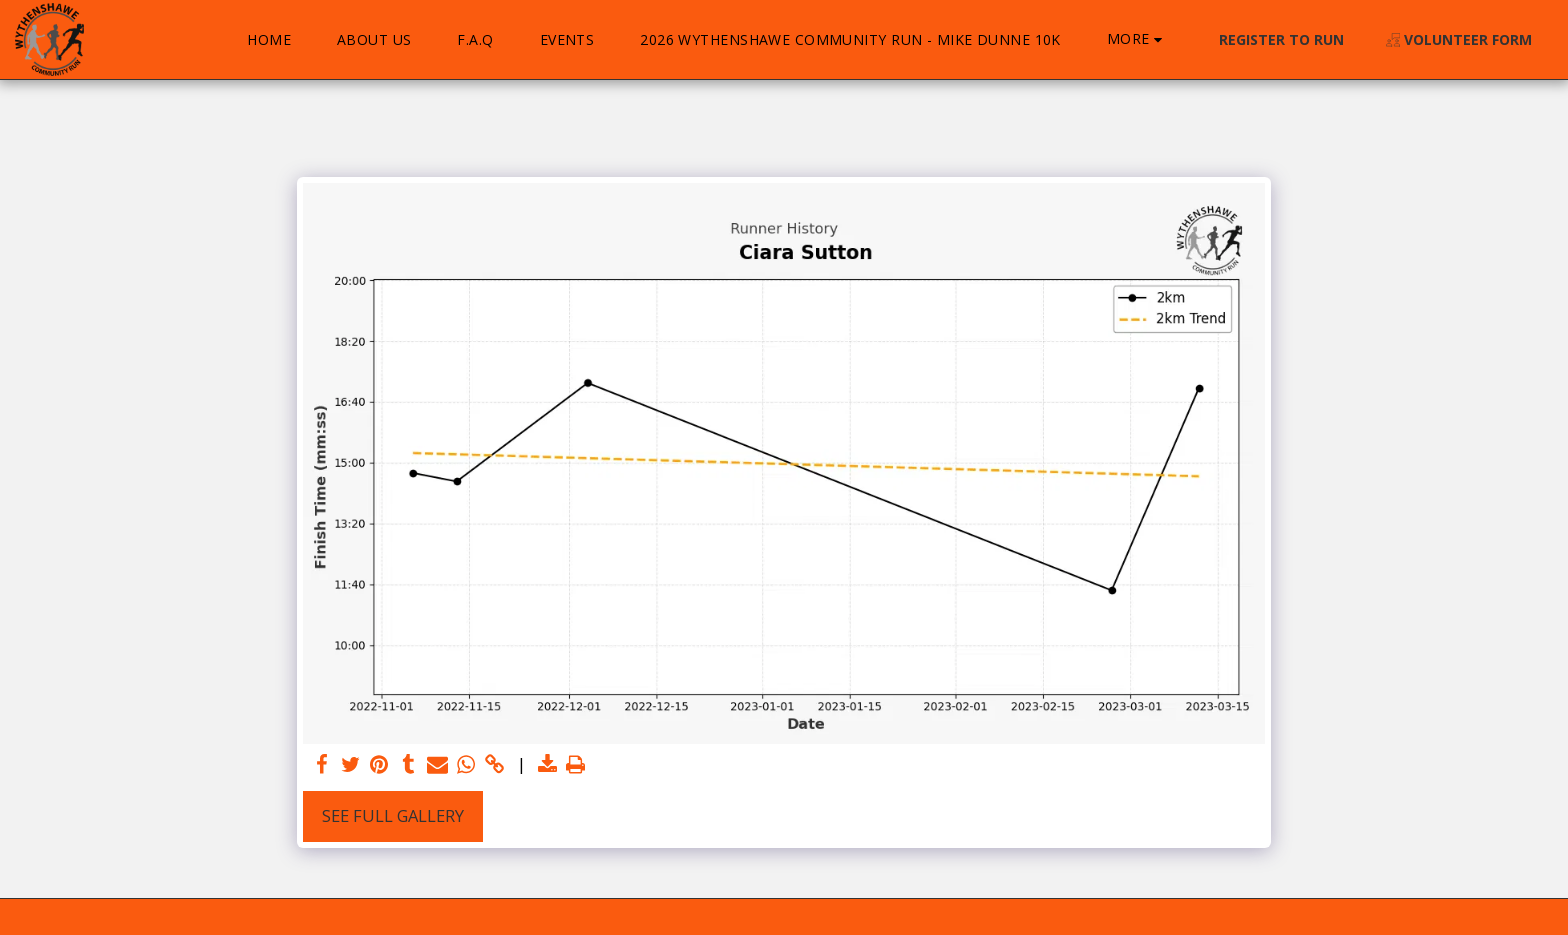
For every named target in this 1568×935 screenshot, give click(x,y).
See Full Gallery (393, 815)
